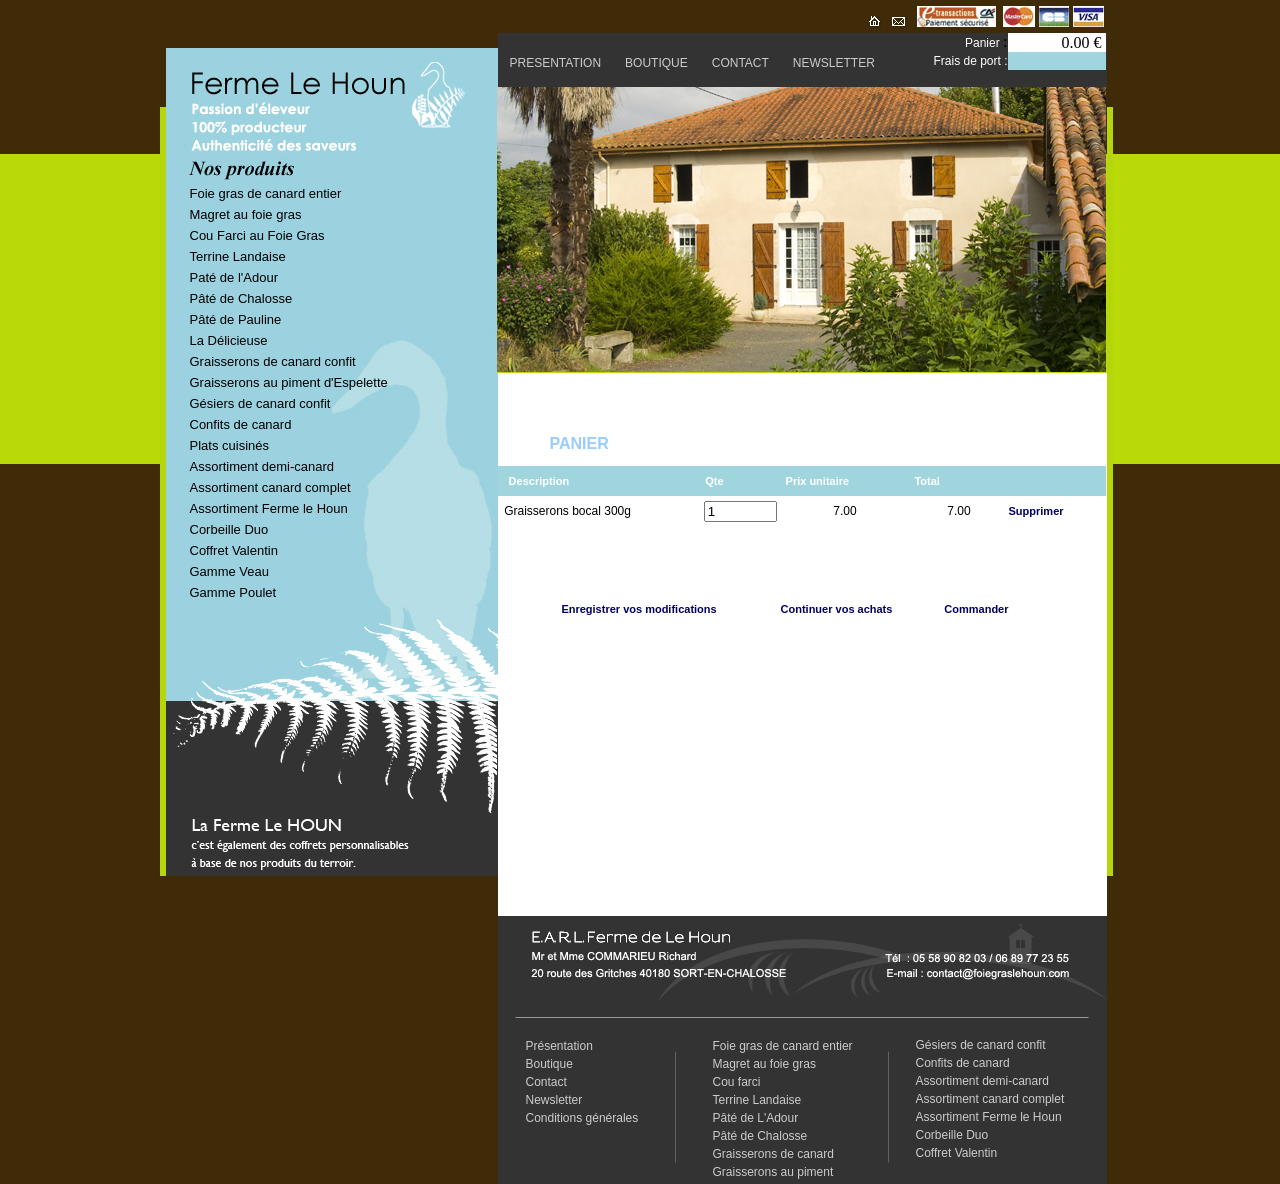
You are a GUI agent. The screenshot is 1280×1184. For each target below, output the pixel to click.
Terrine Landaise (238, 256)
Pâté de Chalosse (241, 298)
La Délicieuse (229, 340)
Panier (984, 43)
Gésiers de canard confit (260, 403)
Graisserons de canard (773, 1154)
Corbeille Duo (229, 529)
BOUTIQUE (656, 63)
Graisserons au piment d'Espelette (289, 382)
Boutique (549, 1064)
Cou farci (737, 1082)
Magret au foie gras (246, 214)
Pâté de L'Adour (756, 1118)
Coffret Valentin (234, 550)
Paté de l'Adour (234, 277)
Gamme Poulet (233, 592)
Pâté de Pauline (236, 319)
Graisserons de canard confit (273, 361)
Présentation (559, 1046)
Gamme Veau (230, 571)
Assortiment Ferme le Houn (269, 508)
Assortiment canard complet (270, 487)
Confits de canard (241, 424)
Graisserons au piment (773, 1172)
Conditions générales (582, 1118)
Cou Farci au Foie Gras (257, 235)
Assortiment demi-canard (262, 466)
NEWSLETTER (834, 63)
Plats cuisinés (229, 445)
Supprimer (1036, 511)
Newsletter (554, 1100)
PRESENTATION (556, 63)
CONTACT (740, 63)
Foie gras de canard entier (266, 193)
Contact (546, 1082)
